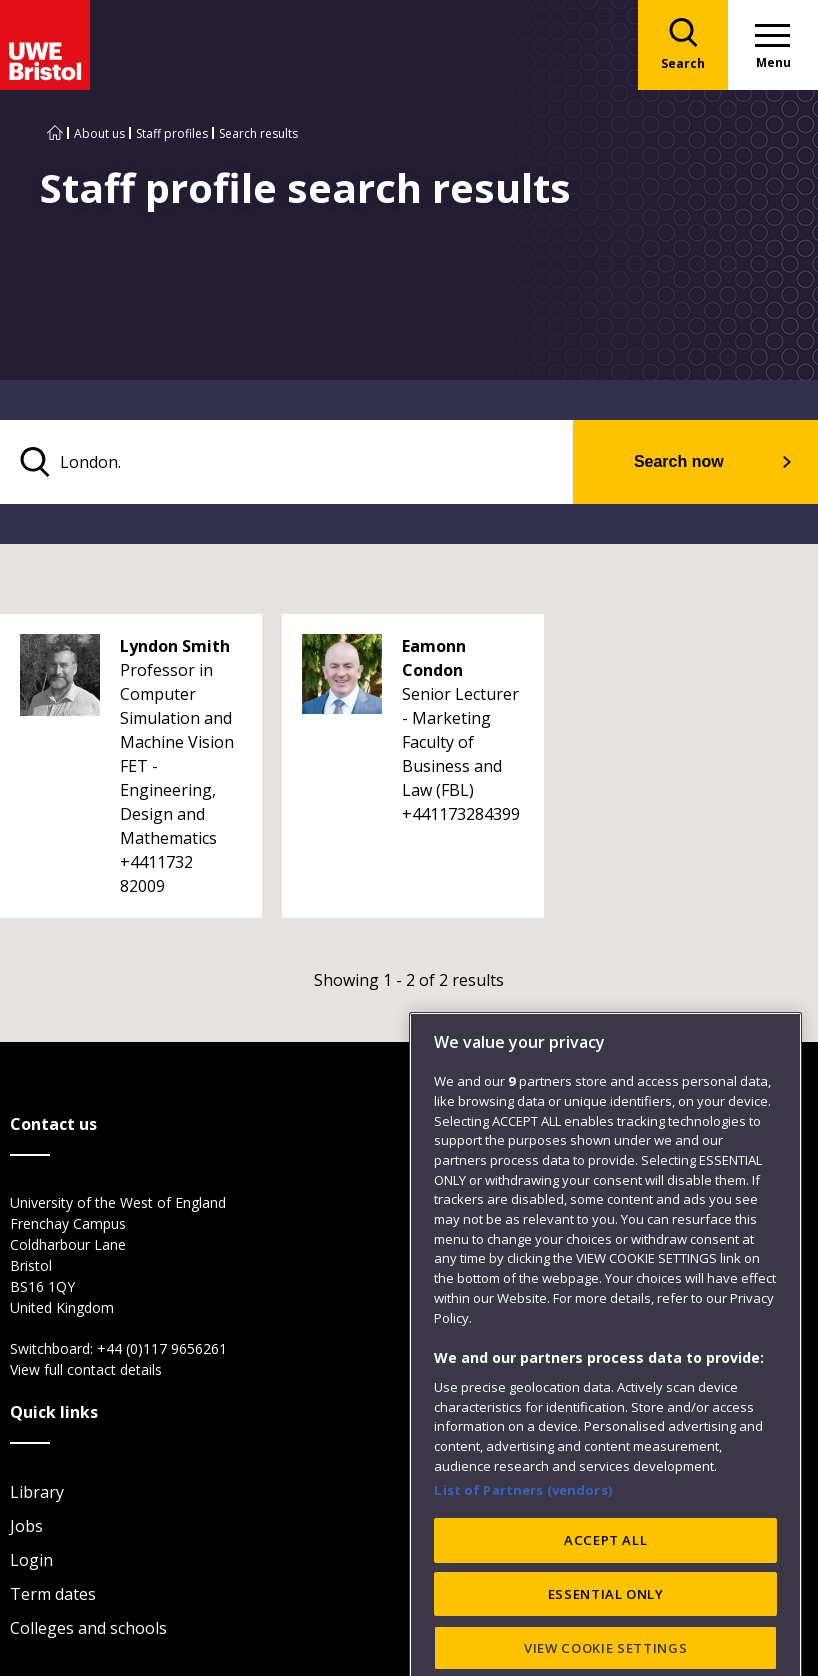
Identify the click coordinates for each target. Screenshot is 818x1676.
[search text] (286, 462)
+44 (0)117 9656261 (162, 1348)
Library (37, 1492)
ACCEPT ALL (606, 1579)
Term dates (53, 1594)
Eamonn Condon (434, 658)
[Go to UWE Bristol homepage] (55, 133)
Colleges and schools (88, 1628)
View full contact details (86, 1369)
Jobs (26, 1526)
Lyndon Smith (175, 646)
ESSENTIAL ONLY (606, 1633)
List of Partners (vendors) (523, 1529)
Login (31, 1560)
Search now (679, 461)
